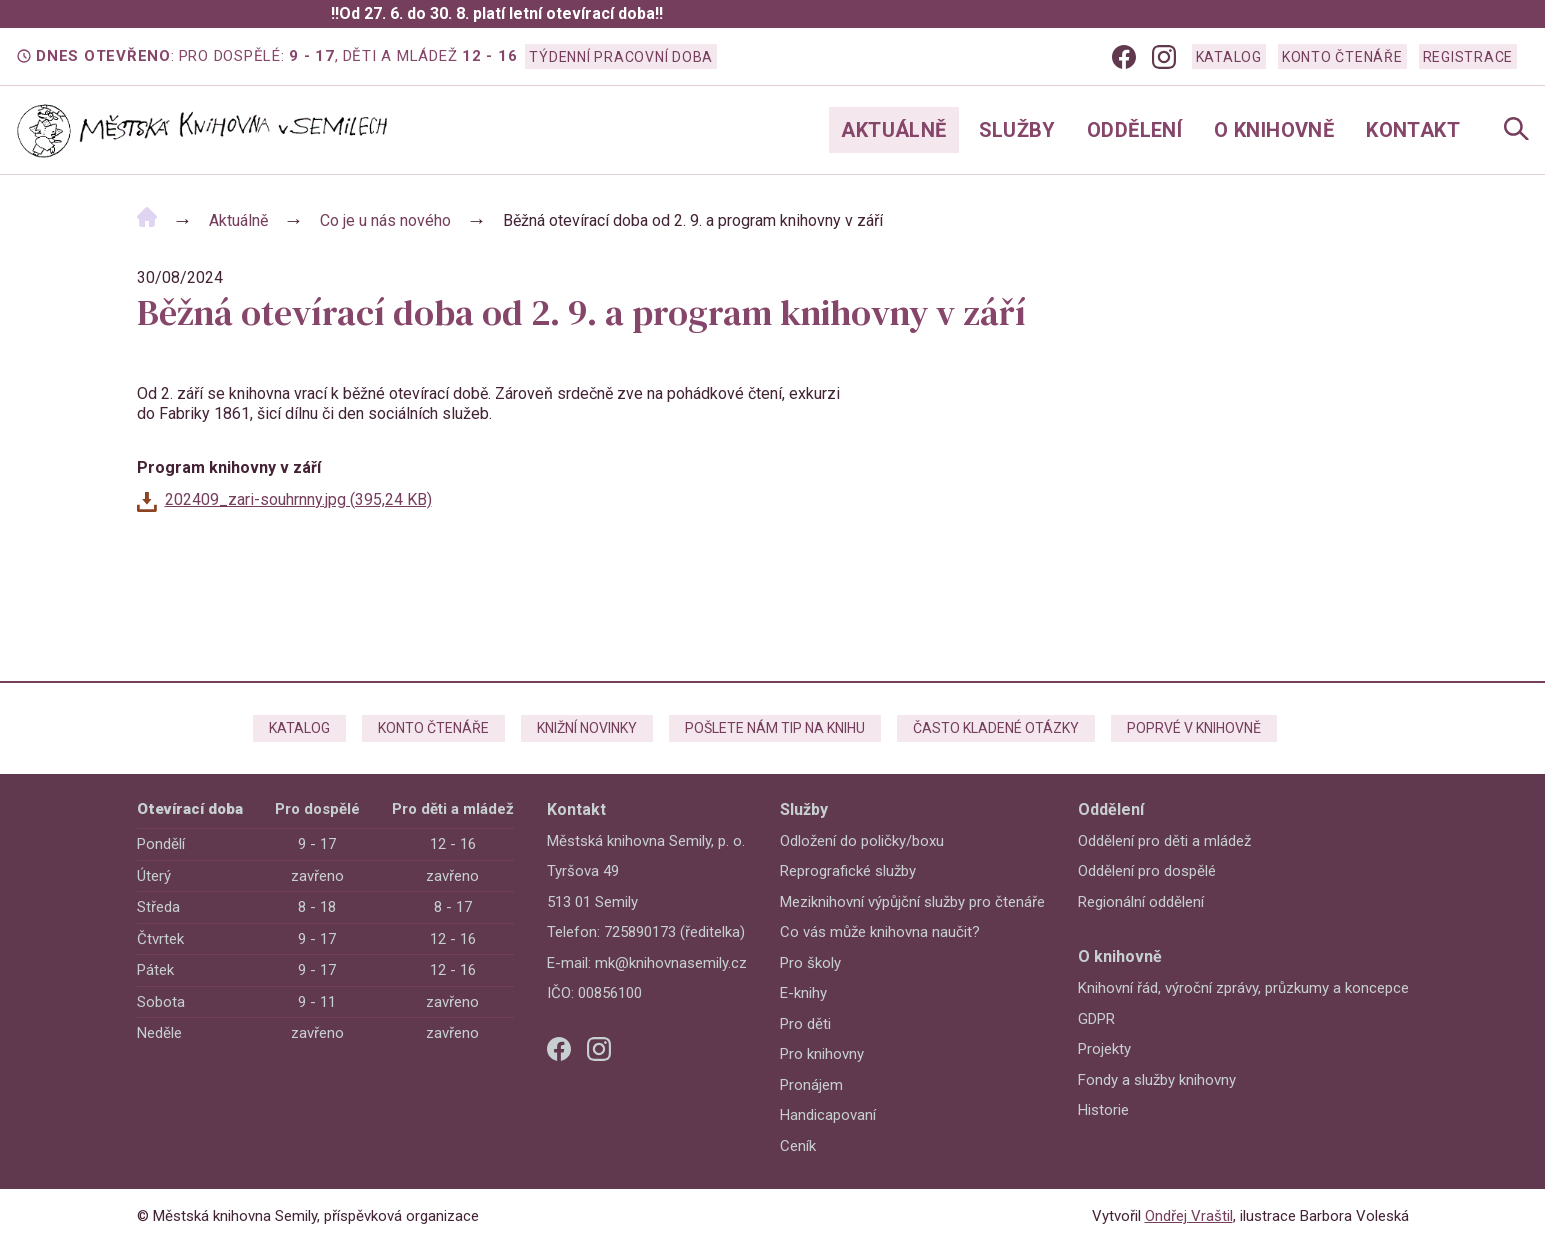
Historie (1103, 1110)
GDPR (1096, 1019)
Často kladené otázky (996, 728)
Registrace (1468, 57)
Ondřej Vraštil (1189, 1216)
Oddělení (1134, 130)
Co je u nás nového (385, 220)
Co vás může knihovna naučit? (880, 932)
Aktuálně (893, 130)
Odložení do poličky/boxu (862, 841)
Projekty (1104, 1049)
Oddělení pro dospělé (1147, 871)
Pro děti (805, 1024)
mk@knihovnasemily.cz (671, 963)
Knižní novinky (587, 728)
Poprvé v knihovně (1194, 728)
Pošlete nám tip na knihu (775, 728)
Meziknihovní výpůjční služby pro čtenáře (912, 902)
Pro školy (810, 963)
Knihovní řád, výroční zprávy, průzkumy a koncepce (1243, 988)
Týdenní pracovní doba (621, 57)
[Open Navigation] (1516, 130)
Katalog (1229, 57)
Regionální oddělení (1141, 902)
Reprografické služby (848, 871)
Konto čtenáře (1342, 57)
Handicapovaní (828, 1115)
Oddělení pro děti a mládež (1164, 841)
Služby (1017, 130)
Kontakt (1413, 130)
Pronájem (811, 1085)
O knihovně (1274, 130)
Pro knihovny (822, 1054)
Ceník (798, 1146)
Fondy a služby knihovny (1157, 1080)
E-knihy (803, 993)
